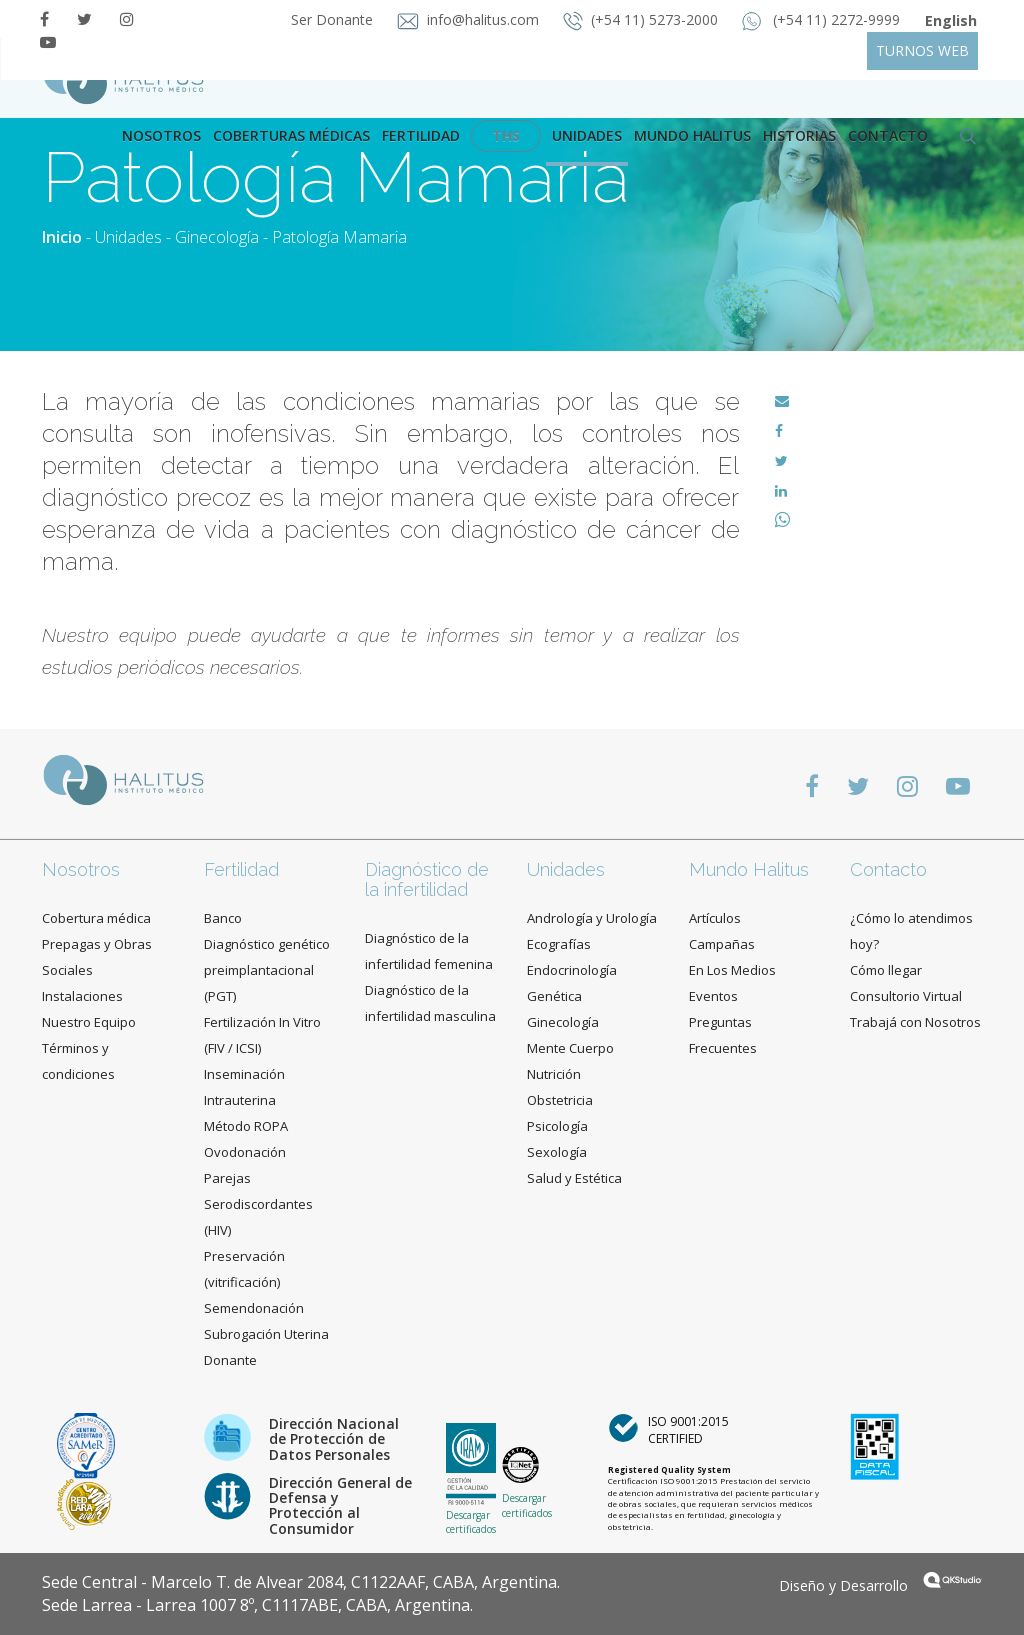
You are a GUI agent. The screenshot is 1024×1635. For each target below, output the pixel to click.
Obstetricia (560, 1100)
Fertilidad (421, 135)
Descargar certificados (471, 1522)
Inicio (62, 237)
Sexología (557, 1152)
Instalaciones (82, 996)
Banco (223, 918)
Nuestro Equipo (89, 1022)
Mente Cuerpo (570, 1048)
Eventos (713, 996)
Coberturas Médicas (291, 135)
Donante (230, 1360)
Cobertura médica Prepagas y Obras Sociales (97, 944)
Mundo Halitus (692, 135)
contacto (888, 135)
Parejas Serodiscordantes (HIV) (258, 1204)
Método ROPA (246, 1126)
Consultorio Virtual (906, 996)
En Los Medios (732, 970)
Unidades (587, 135)
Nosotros (161, 135)
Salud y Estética (574, 1178)
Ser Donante (334, 19)
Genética (554, 996)
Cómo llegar (886, 970)
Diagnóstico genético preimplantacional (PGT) (267, 970)
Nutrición (554, 1074)
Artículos (715, 918)
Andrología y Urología (592, 918)
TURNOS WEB (922, 50)
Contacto (888, 869)
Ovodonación (245, 1152)
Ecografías (559, 944)
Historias (799, 135)
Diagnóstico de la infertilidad (427, 879)
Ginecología (217, 237)
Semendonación (254, 1308)
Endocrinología (572, 970)
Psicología (557, 1126)
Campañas (722, 944)
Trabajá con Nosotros (915, 1022)
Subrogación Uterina (266, 1334)
